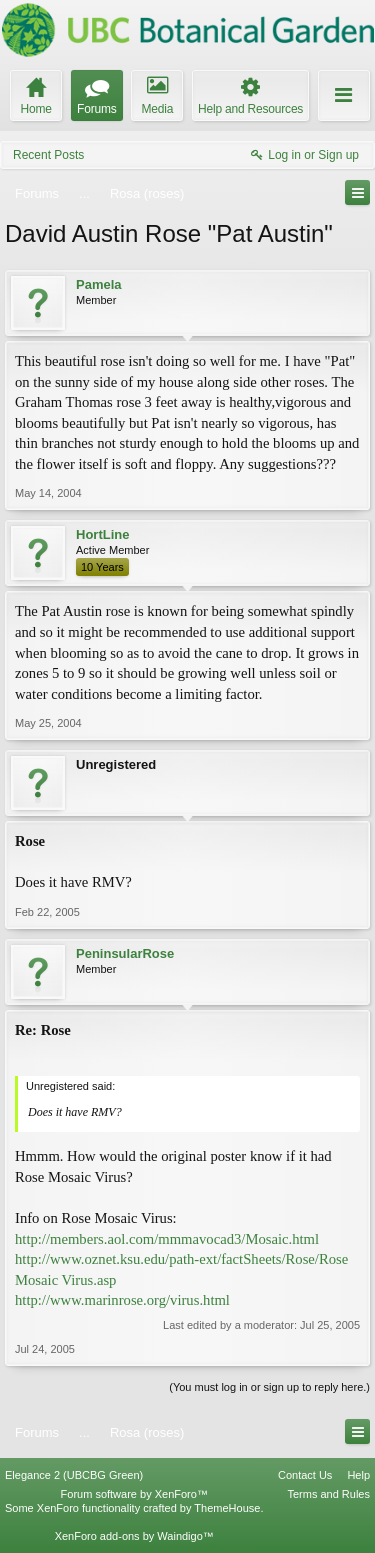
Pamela (99, 284)
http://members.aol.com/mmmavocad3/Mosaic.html (167, 1239)
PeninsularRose (125, 953)
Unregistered (116, 764)
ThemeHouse (227, 1508)
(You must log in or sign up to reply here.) (269, 1387)
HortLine (102, 534)
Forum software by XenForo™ (134, 1494)
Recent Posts (48, 155)
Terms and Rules (328, 1494)
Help (358, 1475)
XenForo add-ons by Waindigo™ (134, 1536)
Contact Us (305, 1475)
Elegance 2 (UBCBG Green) (74, 1475)
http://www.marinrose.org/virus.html (122, 1300)
